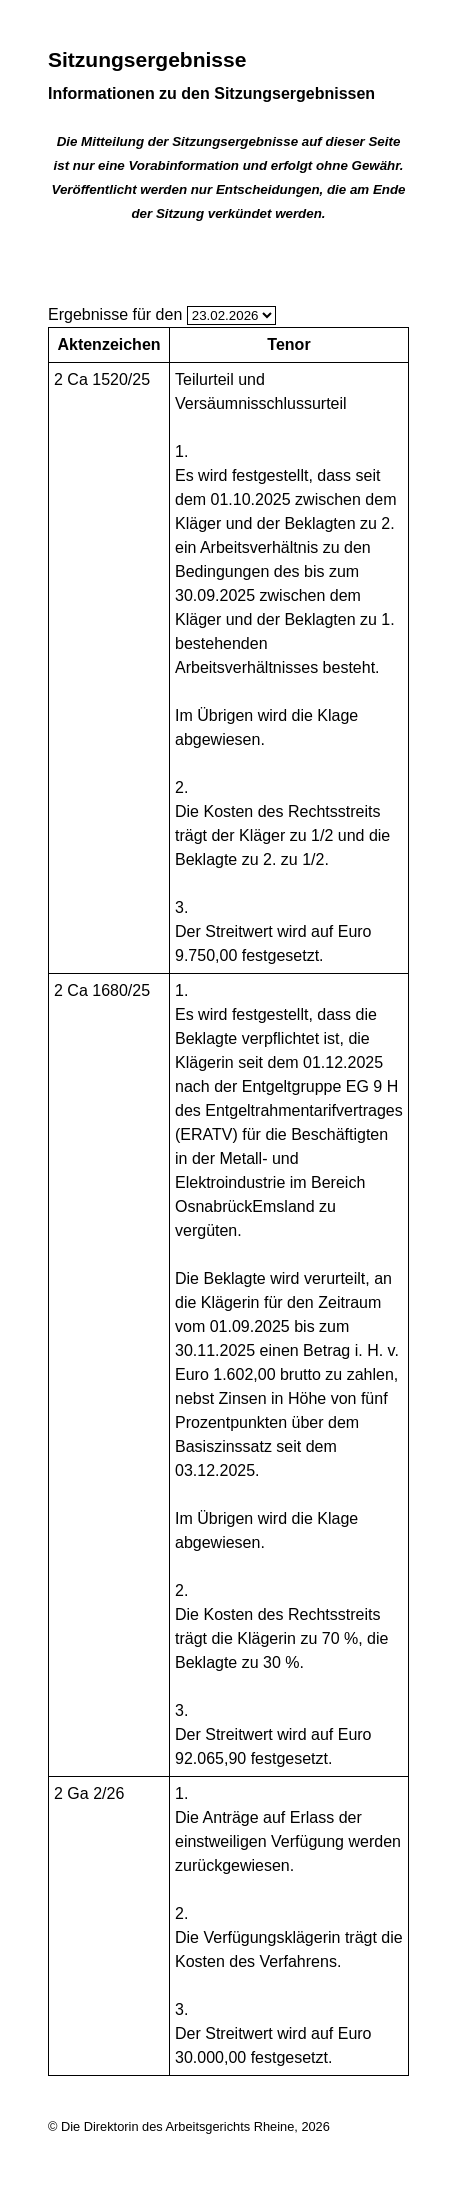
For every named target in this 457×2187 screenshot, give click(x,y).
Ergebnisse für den (115, 314)
